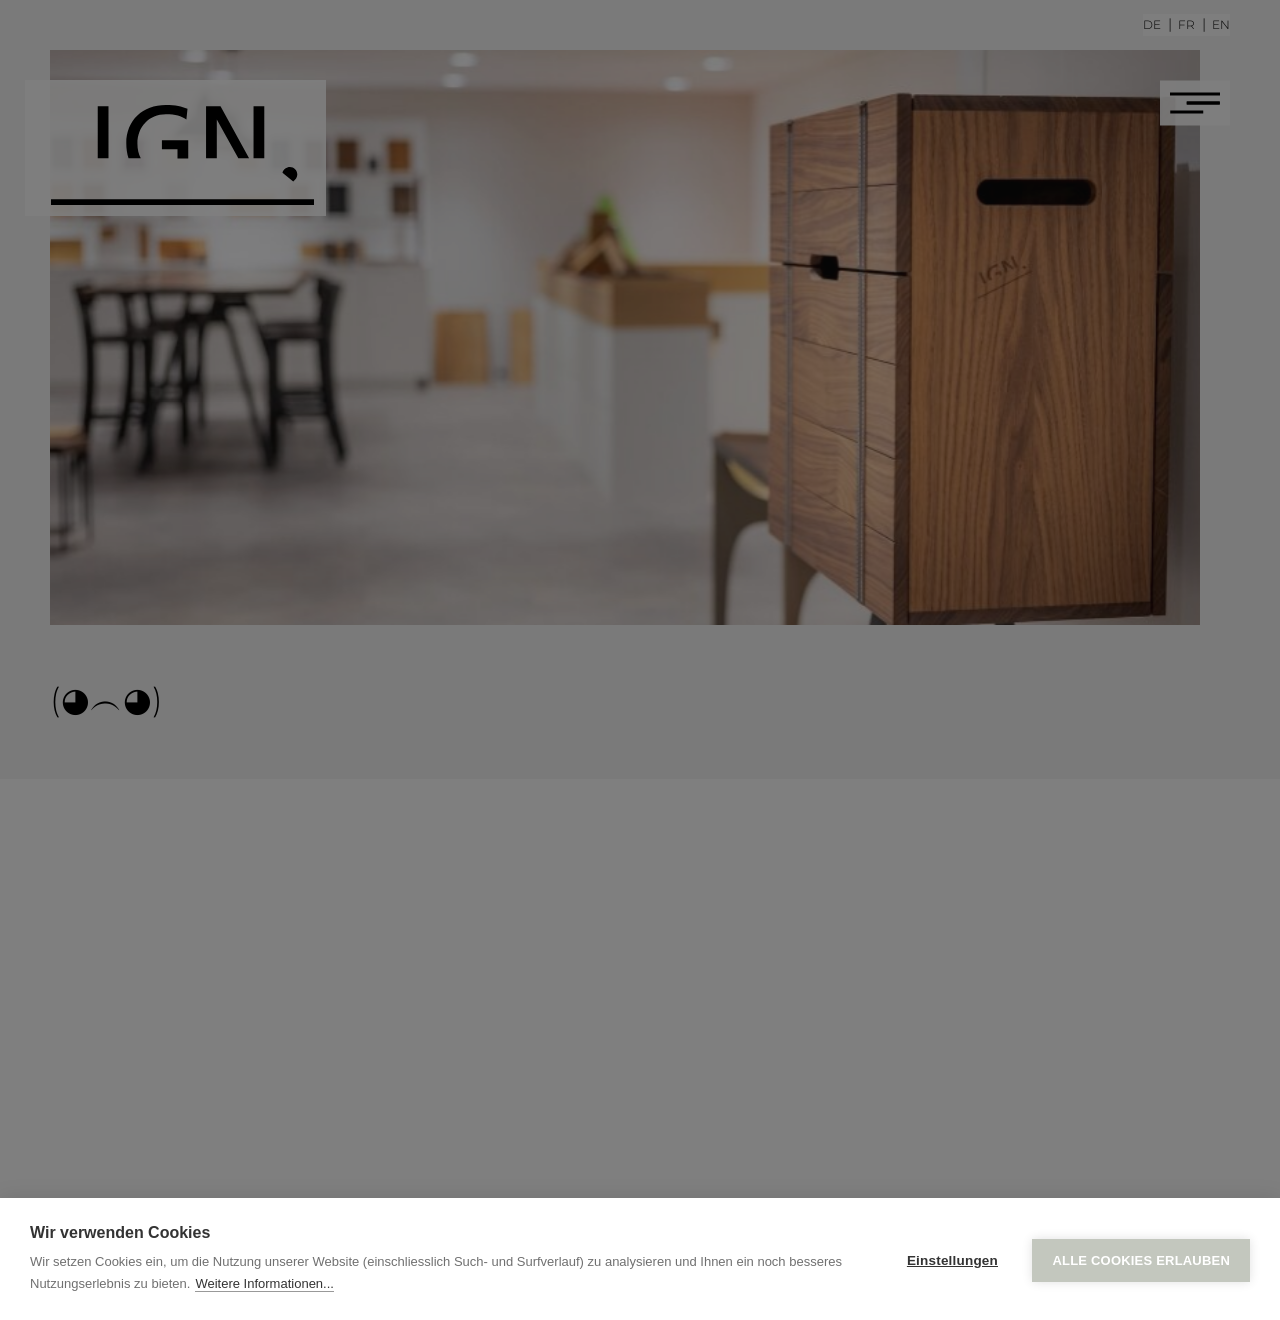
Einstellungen (952, 1259)
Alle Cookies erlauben (1141, 1259)
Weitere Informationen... (264, 1283)
